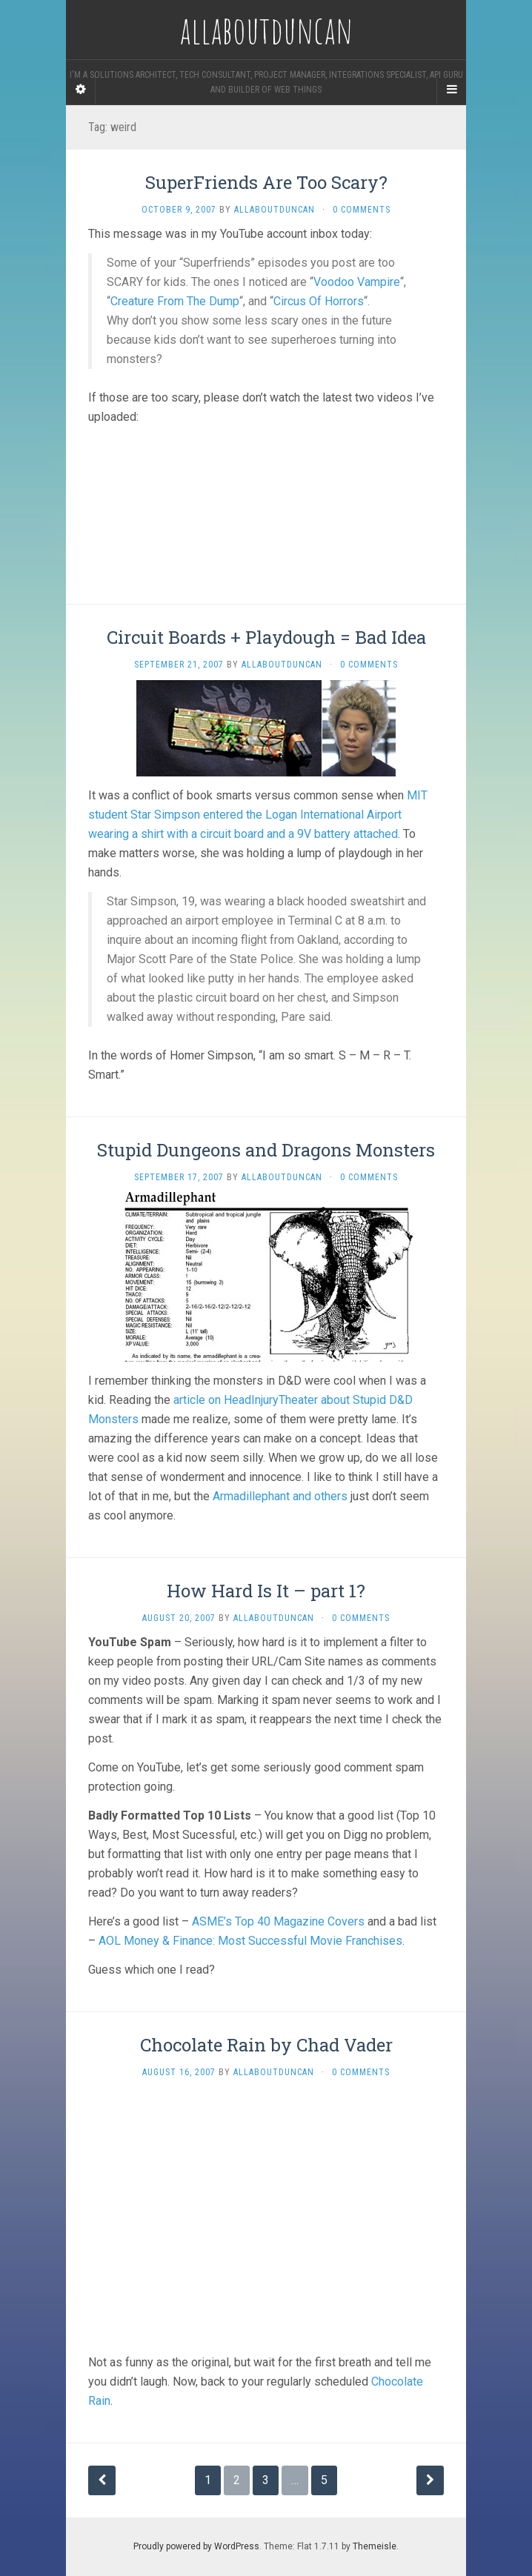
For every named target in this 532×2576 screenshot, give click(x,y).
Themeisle (374, 2546)
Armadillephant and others (280, 1496)
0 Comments (361, 209)
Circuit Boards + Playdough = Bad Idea (266, 637)
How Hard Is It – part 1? (266, 1590)
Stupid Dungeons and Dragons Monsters (266, 1150)
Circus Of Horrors (318, 301)
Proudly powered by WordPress (196, 2546)
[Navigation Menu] (451, 89)
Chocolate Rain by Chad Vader (266, 2045)
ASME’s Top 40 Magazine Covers (278, 1921)
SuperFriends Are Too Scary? (266, 182)
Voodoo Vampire (356, 282)
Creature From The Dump (174, 301)
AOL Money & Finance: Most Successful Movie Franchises (250, 1941)
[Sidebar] (81, 89)
